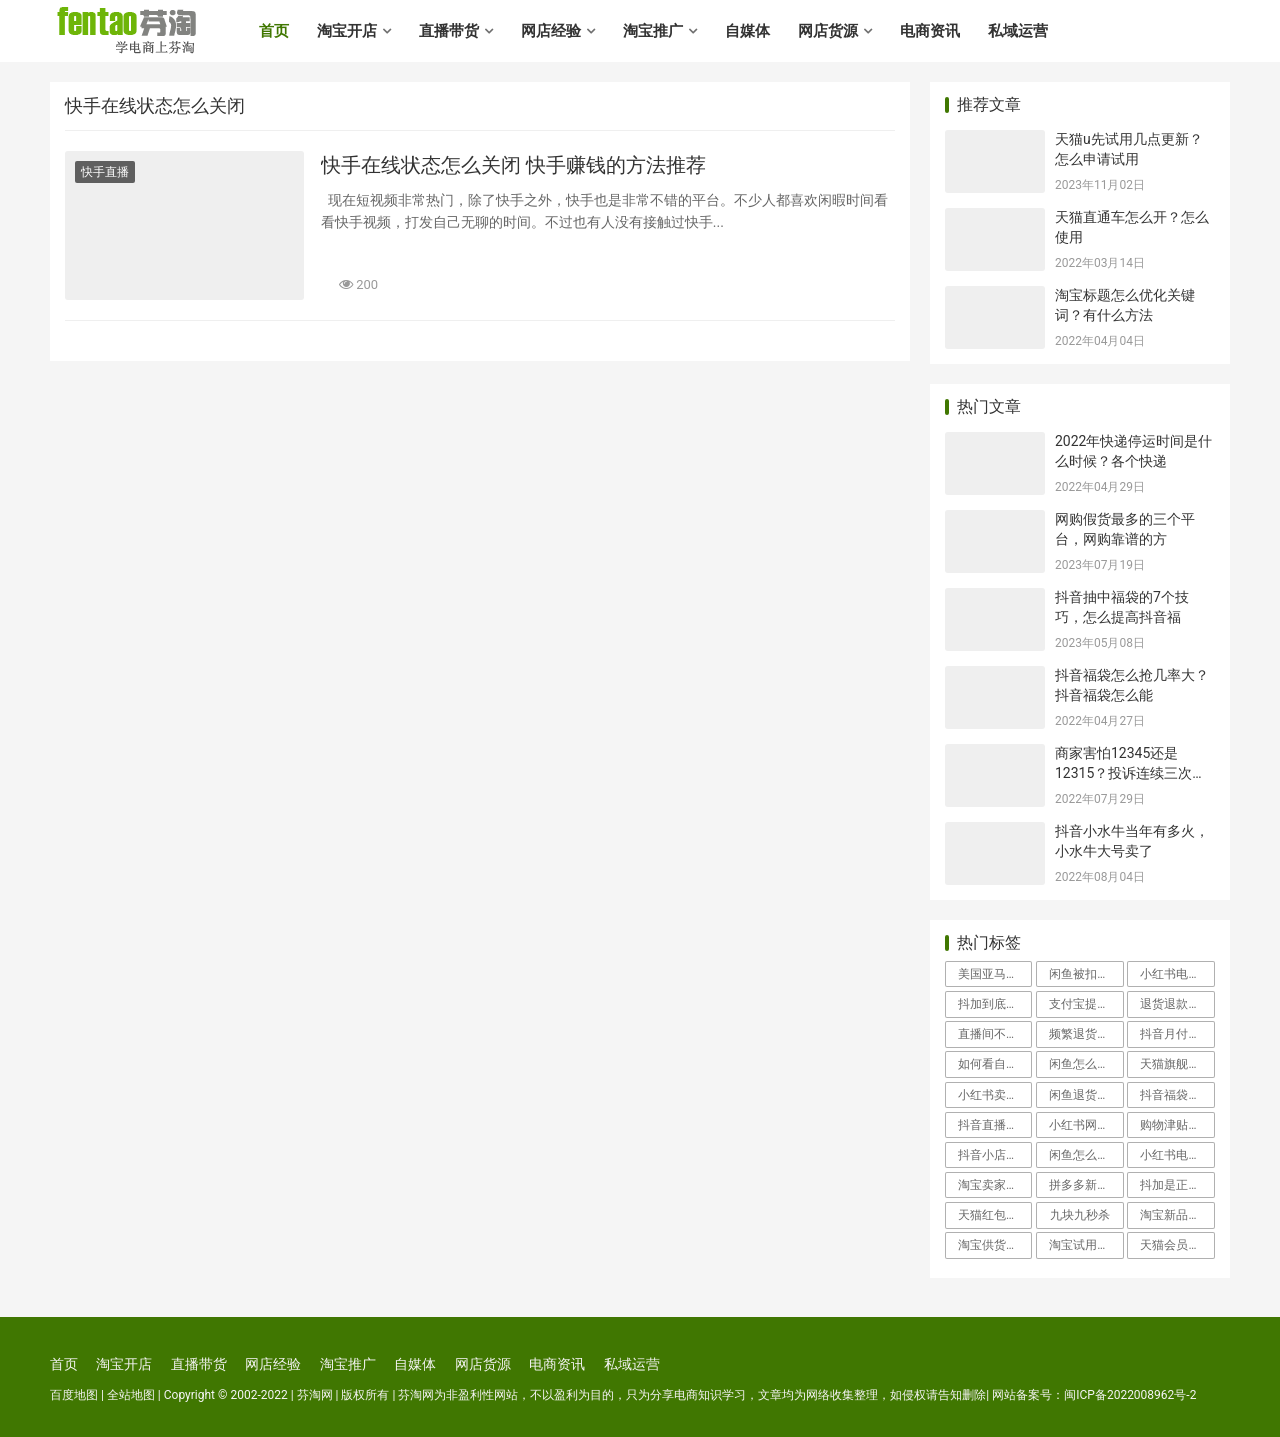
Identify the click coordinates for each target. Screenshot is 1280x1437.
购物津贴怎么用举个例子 (1177, 1125)
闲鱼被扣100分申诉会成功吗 (1086, 974)
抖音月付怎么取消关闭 (1177, 1034)
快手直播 (105, 172)
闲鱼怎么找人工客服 (1086, 1155)
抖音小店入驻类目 (995, 1155)
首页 (274, 31)
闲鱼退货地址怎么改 (1086, 1095)
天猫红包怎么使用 (995, 1215)
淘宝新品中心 (1176, 1215)
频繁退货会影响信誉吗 (1086, 1034)
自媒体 (747, 31)
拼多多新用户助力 (1086, 1185)
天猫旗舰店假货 (1177, 1064)
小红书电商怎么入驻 (1177, 974)
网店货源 (828, 31)
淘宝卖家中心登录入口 (995, 1185)
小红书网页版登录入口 (1086, 1125)
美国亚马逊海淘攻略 (995, 974)
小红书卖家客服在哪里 (995, 1095)
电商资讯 (930, 31)
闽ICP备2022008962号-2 (1130, 1395)
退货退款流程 (1176, 1004)
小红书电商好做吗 (1177, 1155)
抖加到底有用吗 (995, 1004)
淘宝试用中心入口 (1086, 1245)
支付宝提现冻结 (1086, 1004)
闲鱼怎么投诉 (1085, 1064)
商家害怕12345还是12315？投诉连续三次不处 (1130, 772)
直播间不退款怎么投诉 (995, 1034)
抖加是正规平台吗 (1177, 1185)
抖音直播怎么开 (995, 1125)
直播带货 (449, 31)
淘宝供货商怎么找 (995, 1245)
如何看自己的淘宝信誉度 (995, 1064)
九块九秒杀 (1080, 1215)
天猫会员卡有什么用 (1177, 1245)
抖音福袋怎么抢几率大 (1177, 1095)
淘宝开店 (347, 31)
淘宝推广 (653, 31)
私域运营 (1018, 31)
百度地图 (74, 1395)
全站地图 (131, 1395)
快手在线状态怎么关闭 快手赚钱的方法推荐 (513, 165)
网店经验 (551, 31)
